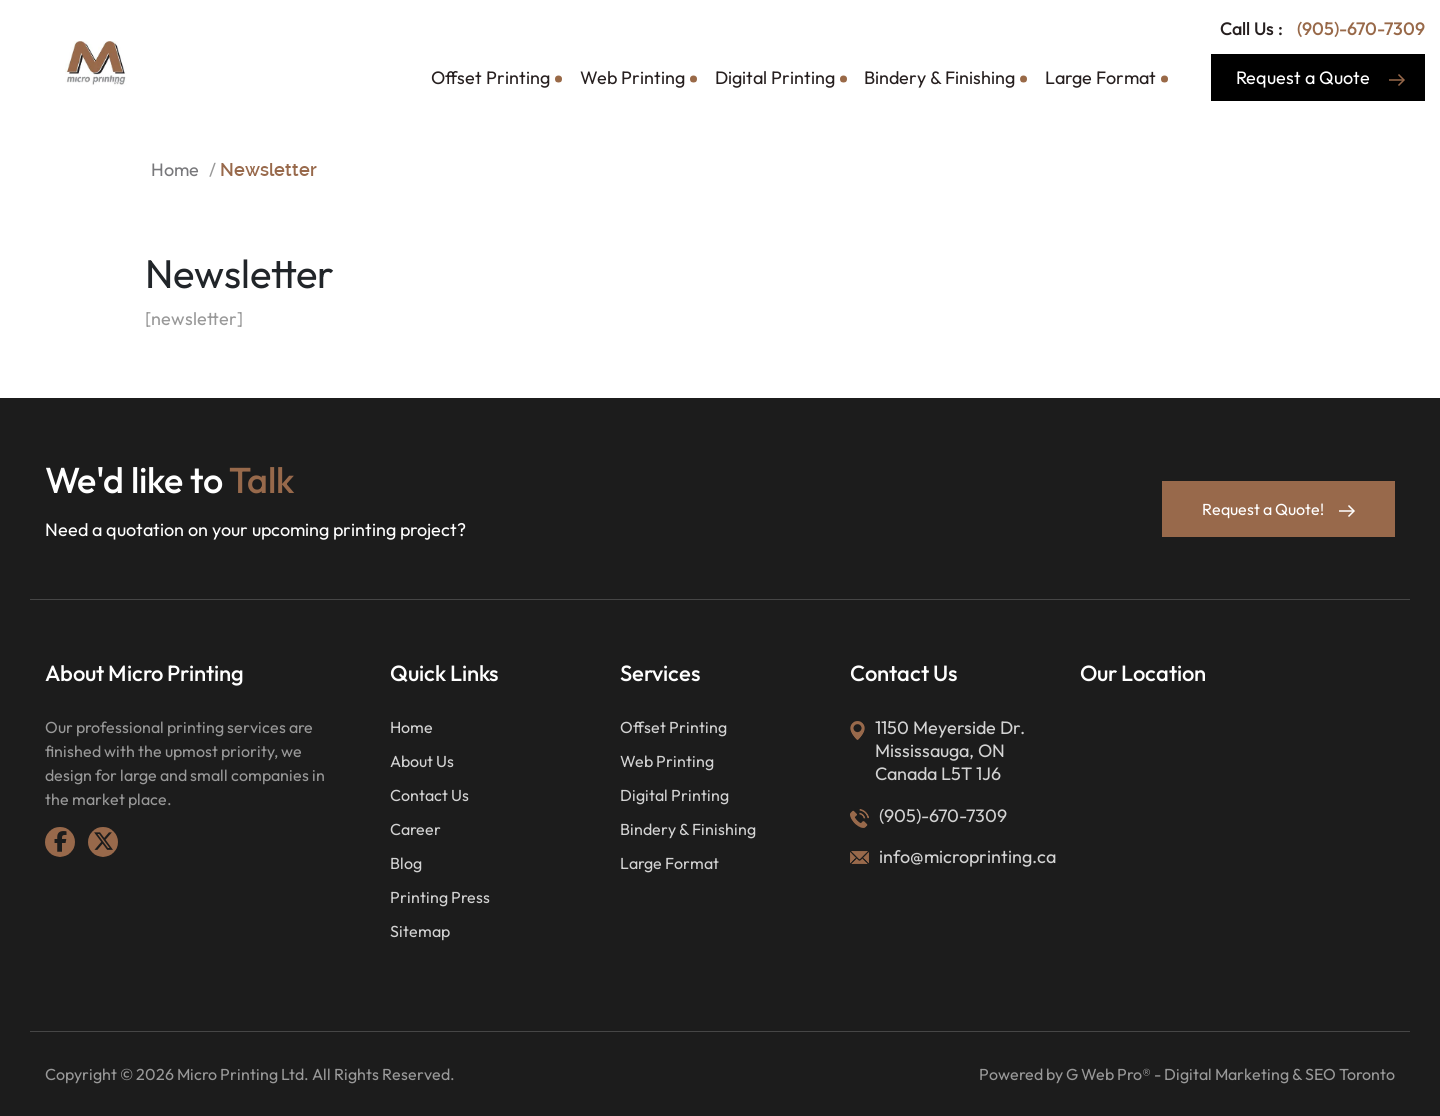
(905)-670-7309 (1359, 28)
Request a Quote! (1278, 509)
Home (175, 169)
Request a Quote (1320, 77)
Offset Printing (490, 77)
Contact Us (429, 795)
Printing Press (440, 897)
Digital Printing (775, 77)
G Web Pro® (1108, 1074)
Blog (406, 863)
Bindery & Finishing (939, 77)
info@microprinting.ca (967, 856)
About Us (422, 761)
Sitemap (420, 931)
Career (415, 829)
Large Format (1100, 77)
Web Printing (632, 77)
